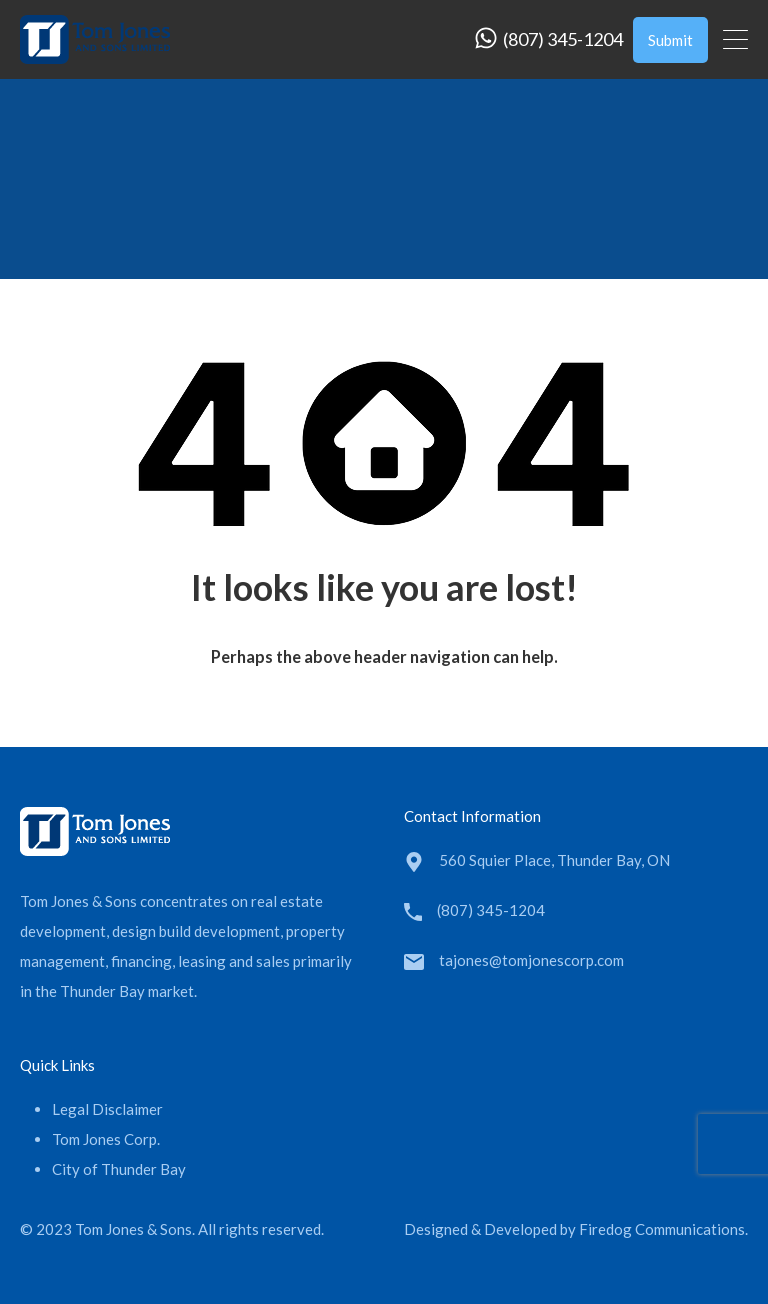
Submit (670, 40)
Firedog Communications (662, 1229)
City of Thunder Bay (119, 1169)
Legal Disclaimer (107, 1109)
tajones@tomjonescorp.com (531, 960)
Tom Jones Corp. (106, 1139)
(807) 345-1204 (563, 39)
